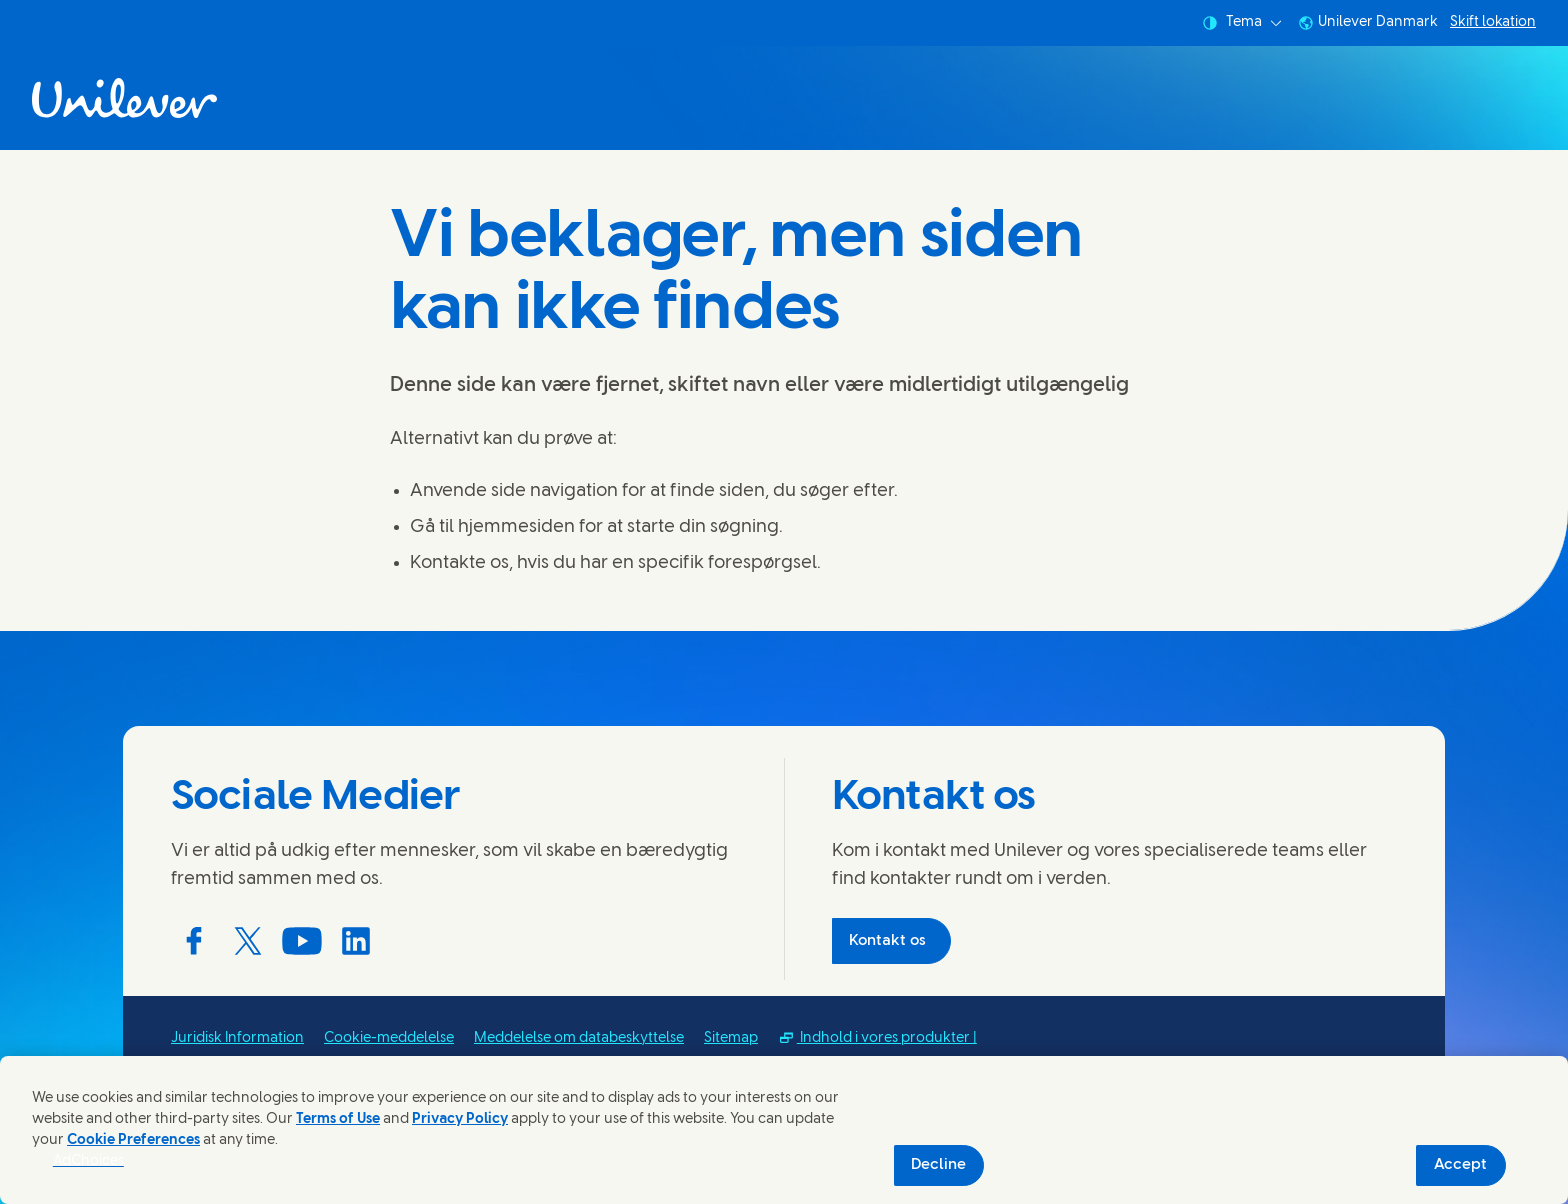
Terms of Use (338, 1119)
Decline (938, 1165)
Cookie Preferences (133, 1140)
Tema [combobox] (1242, 23)
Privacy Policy (460, 1119)
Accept (1460, 1165)
